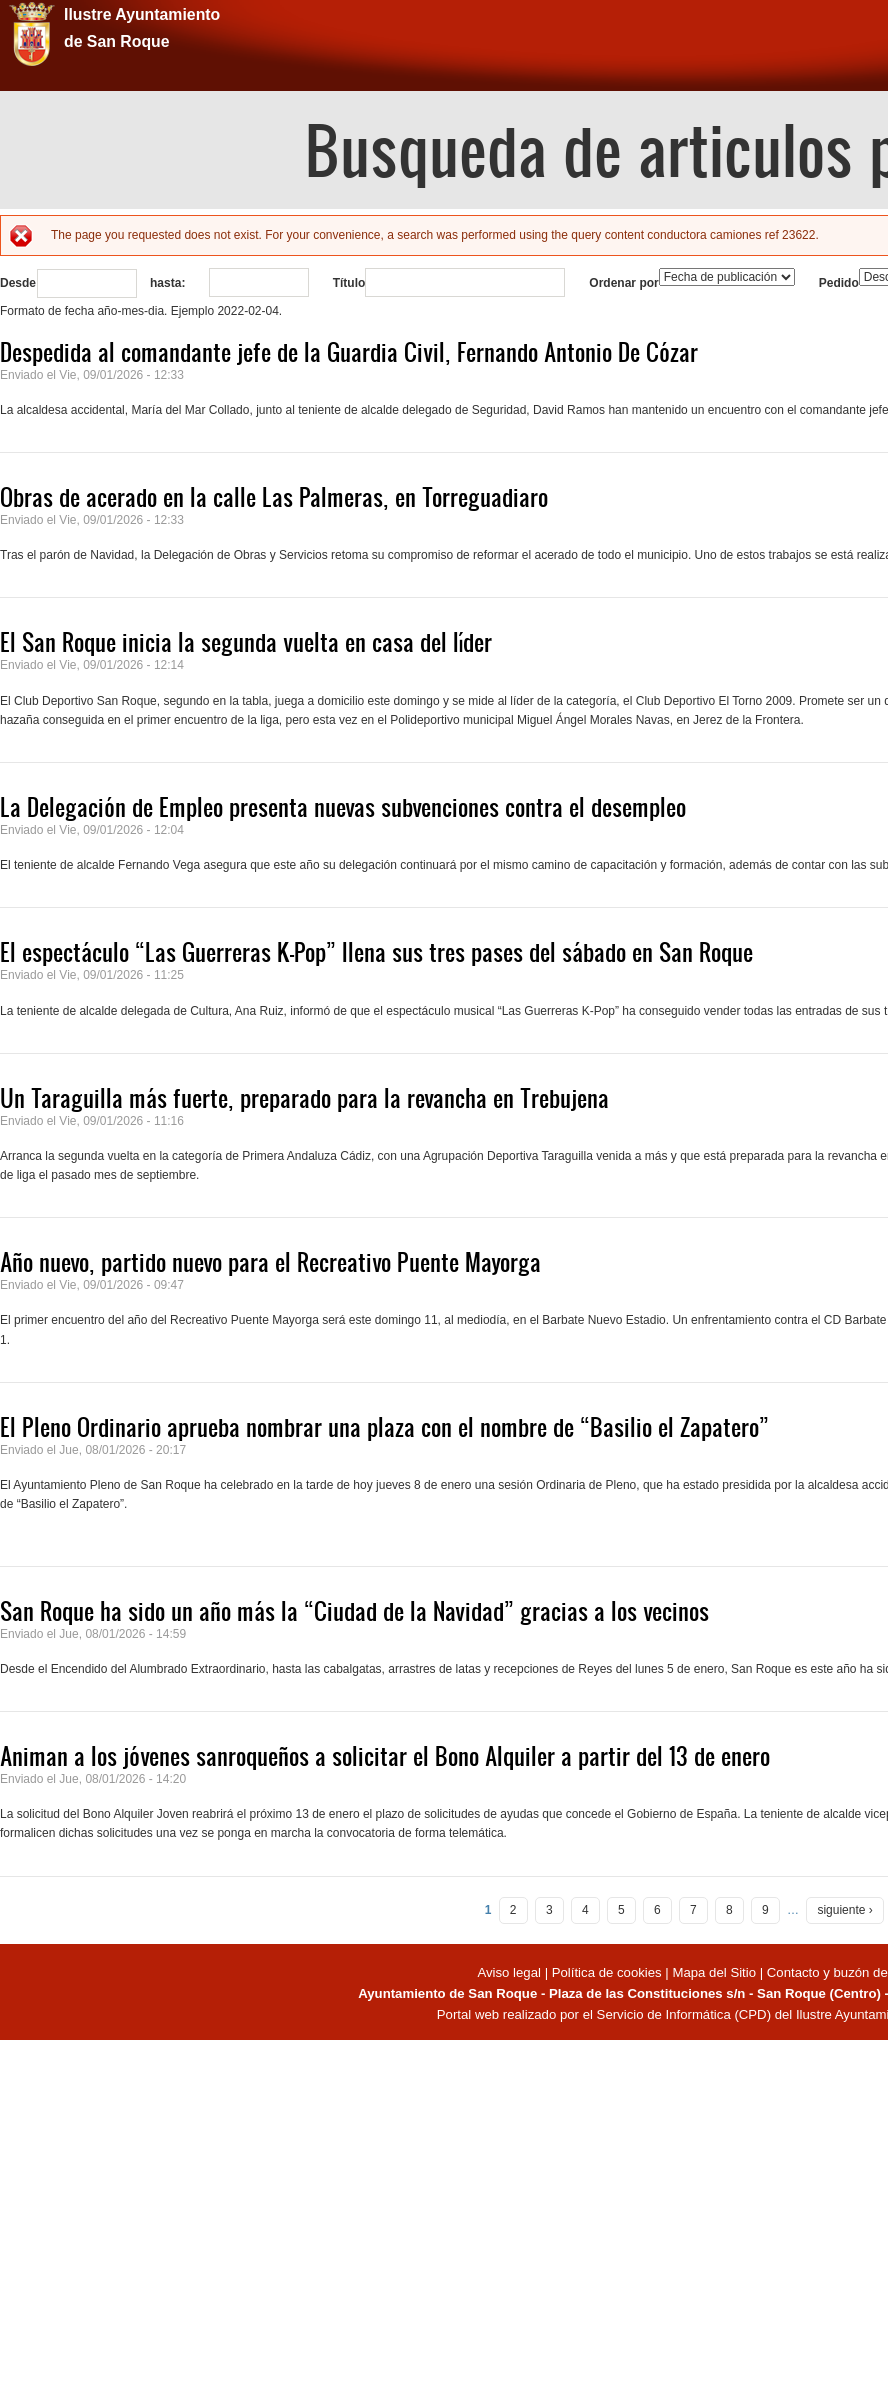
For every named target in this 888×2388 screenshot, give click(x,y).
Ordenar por (623, 283)
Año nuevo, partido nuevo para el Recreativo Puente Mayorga (270, 1262)
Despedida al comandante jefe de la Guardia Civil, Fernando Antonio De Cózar (349, 352)
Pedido (839, 283)
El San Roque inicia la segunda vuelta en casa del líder (246, 642)
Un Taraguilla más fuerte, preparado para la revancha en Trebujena (304, 1098)
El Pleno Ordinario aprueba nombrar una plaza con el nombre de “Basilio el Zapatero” (384, 1427)
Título (349, 283)
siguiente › (844, 1910)
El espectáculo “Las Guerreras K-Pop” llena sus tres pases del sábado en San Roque (376, 952)
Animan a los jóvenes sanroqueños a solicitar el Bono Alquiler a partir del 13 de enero (385, 1756)
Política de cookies (607, 1972)
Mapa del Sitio (714, 1972)
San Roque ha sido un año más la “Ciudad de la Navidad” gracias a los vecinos (354, 1611)
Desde (18, 283)
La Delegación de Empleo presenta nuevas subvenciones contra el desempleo (343, 807)
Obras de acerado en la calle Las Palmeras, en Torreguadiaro (274, 497)
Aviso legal (510, 1972)
